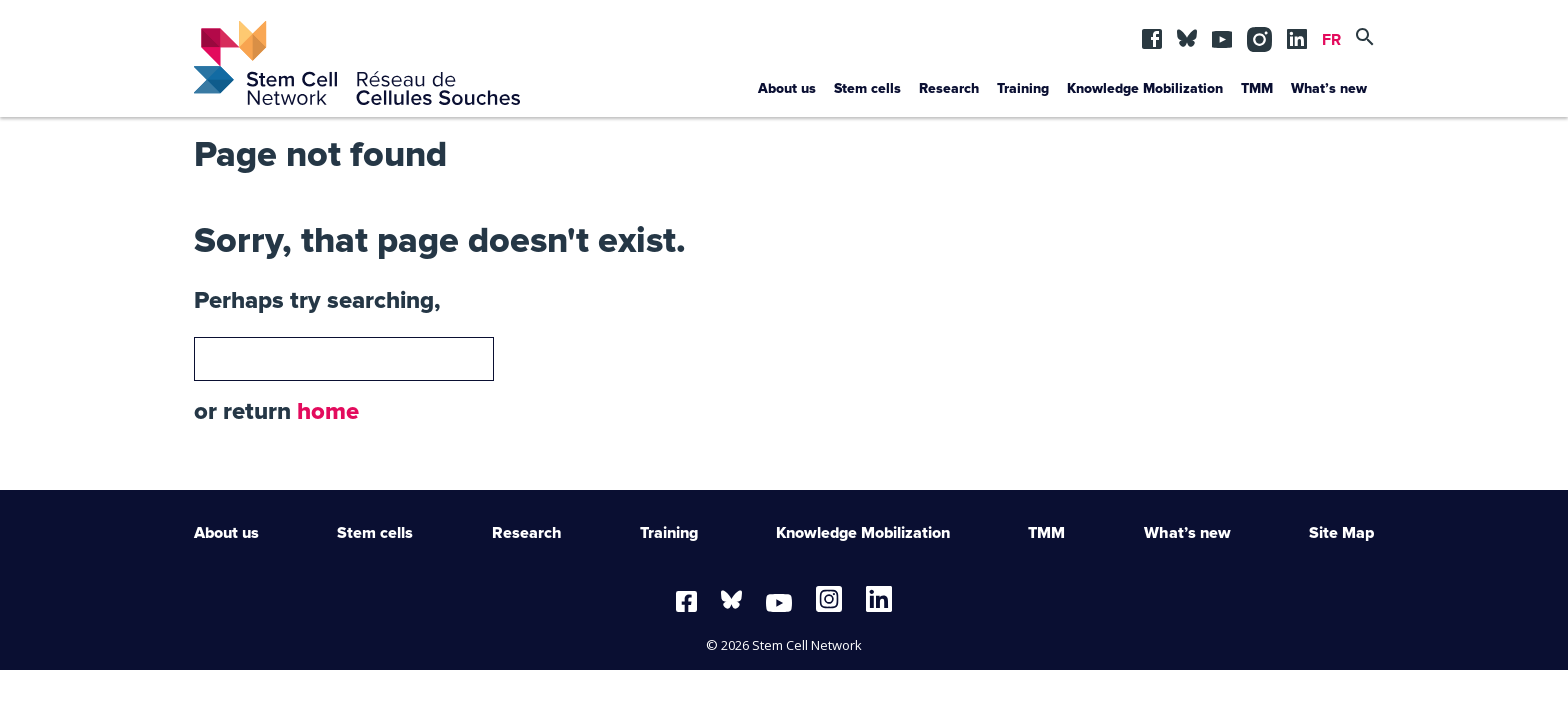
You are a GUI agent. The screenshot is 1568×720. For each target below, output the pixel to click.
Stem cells (867, 89)
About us (787, 89)
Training (1023, 89)
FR (1331, 40)
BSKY (1187, 34)
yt (1222, 34)
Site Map (1341, 533)
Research (949, 89)
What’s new (1329, 89)
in (1257, 34)
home (328, 412)
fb (1152, 34)
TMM (1257, 89)
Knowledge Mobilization (1145, 89)
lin (1297, 34)
